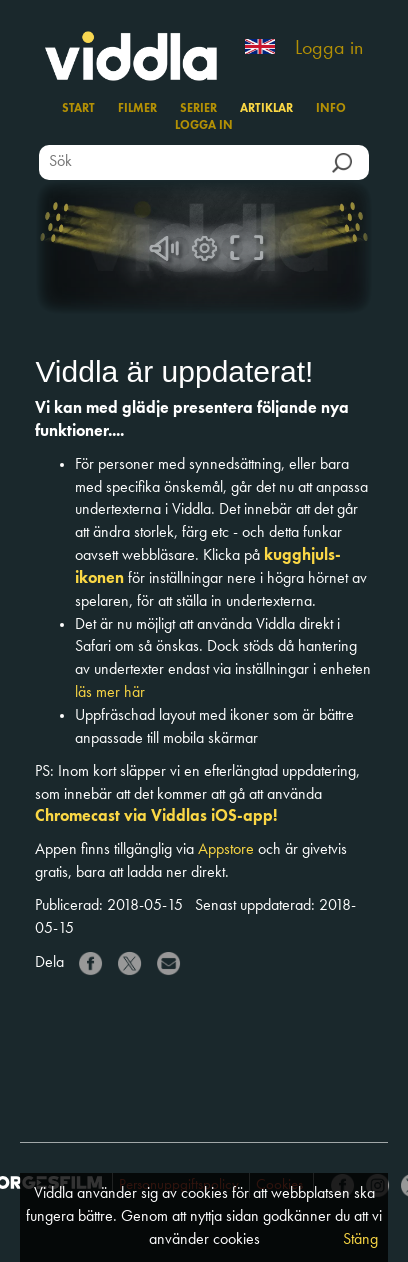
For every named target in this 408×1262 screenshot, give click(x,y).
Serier (198, 109)
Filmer (137, 109)
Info (331, 109)
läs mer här (110, 693)
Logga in (329, 49)
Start (78, 109)
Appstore (226, 850)
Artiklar (266, 109)
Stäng (360, 1240)
